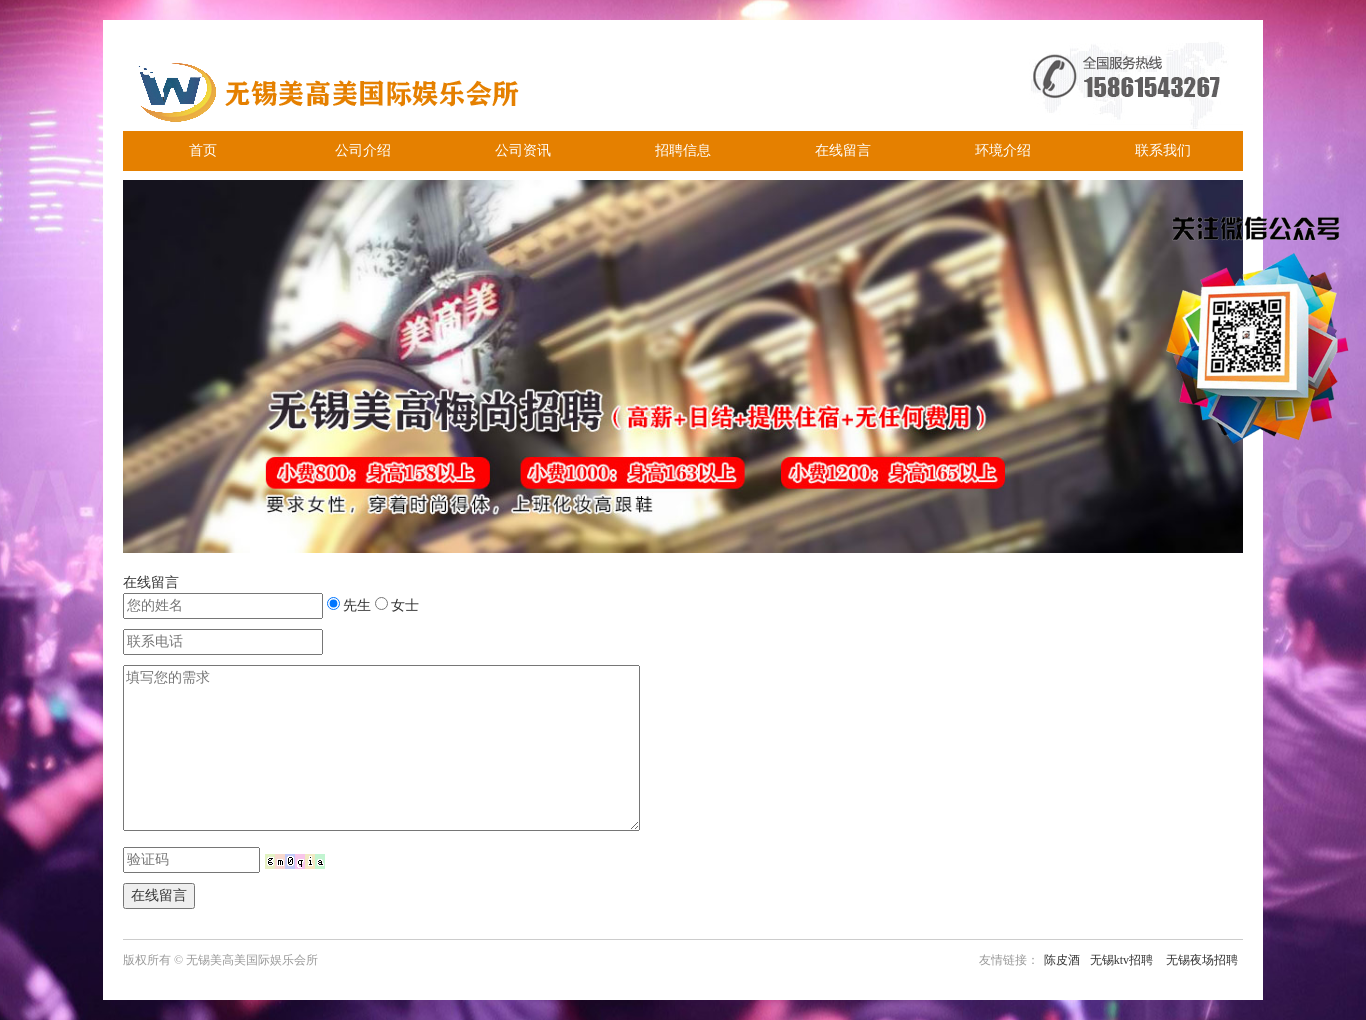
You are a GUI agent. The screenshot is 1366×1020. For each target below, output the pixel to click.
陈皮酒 (1062, 960)
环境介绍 (1003, 150)
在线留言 (843, 150)
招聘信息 (683, 150)
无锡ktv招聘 (1121, 960)
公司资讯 (523, 150)
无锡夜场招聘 (1202, 960)
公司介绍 (363, 150)
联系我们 (1163, 150)
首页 (203, 150)
